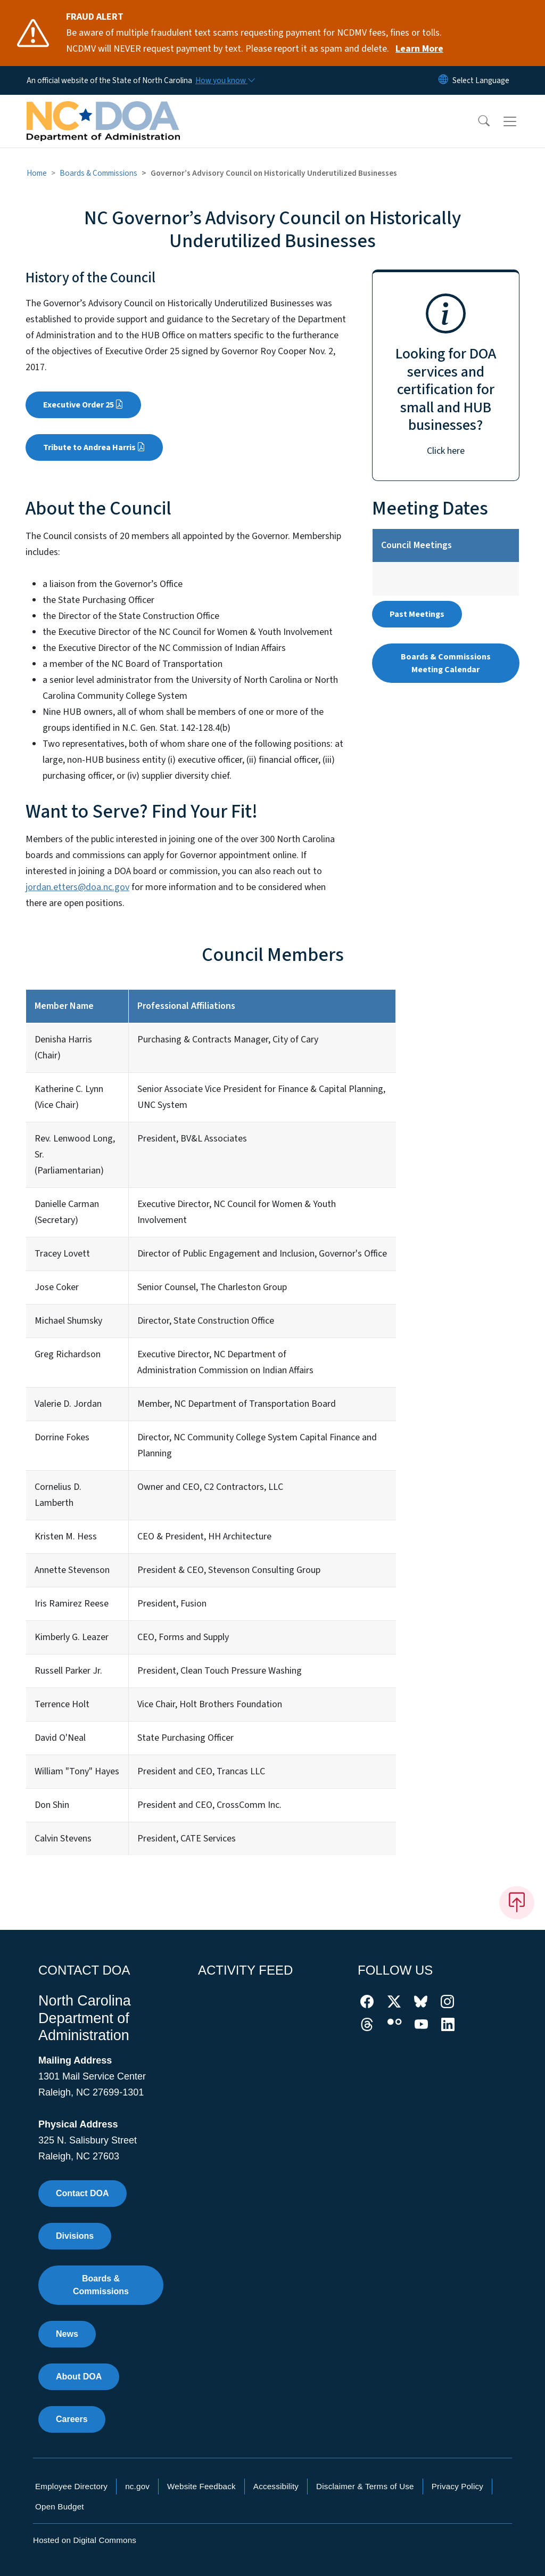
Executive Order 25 (83, 405)
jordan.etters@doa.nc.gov (77, 887)
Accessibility (276, 2486)
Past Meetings (417, 614)
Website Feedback (201, 2486)
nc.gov (137, 2486)
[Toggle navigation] (520, 121)
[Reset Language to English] (443, 80)
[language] (480, 80)
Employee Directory (71, 2486)
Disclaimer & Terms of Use (365, 2486)
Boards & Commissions (98, 173)
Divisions (75, 2235)
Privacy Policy (457, 2486)
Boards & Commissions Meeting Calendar (446, 663)
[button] (477, 121)
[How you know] (224, 80)
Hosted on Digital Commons (84, 2540)
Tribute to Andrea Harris (94, 447)
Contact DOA (82, 2193)
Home (37, 173)
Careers (72, 2419)
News (67, 2333)
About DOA (79, 2376)
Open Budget (59, 2506)
